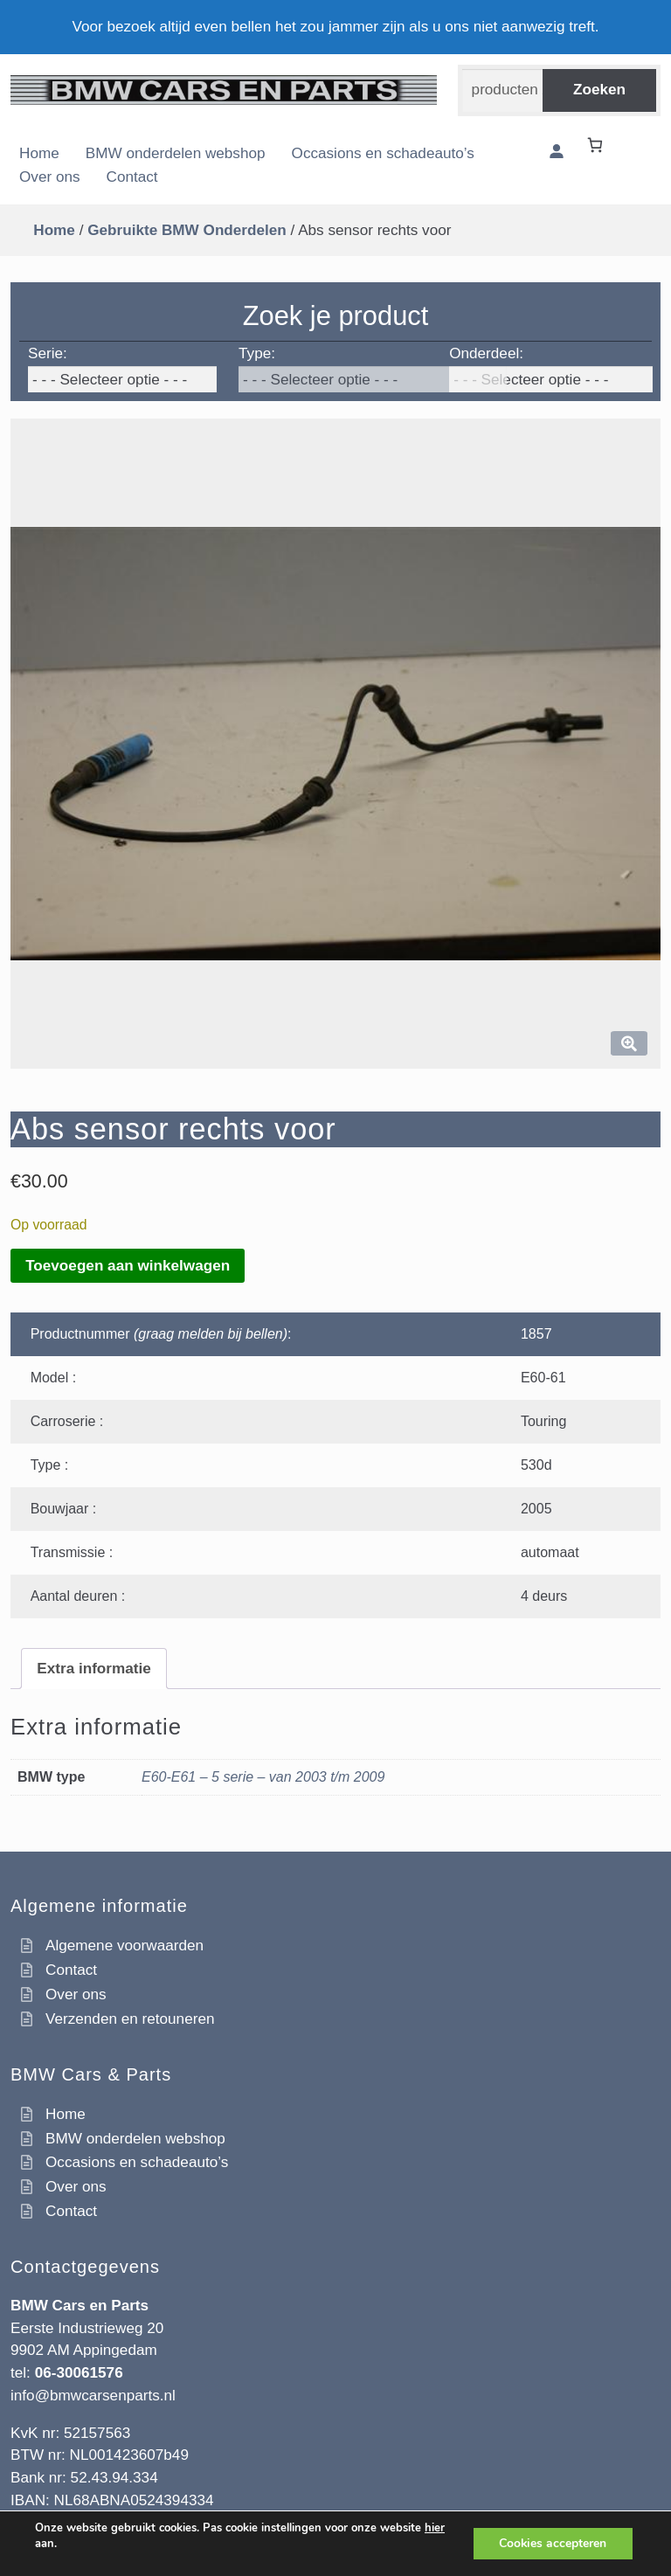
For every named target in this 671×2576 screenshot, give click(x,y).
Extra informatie (94, 1668)
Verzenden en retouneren (129, 2018)
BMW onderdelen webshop (176, 153)
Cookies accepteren (552, 2543)
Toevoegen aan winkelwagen (127, 1265)
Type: (257, 353)
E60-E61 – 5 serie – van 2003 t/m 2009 (263, 1776)
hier (435, 2528)
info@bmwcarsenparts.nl (93, 2395)
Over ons (49, 176)
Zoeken (599, 89)
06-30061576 (79, 2372)
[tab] (94, 1668)
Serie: (47, 353)
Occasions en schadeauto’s (383, 153)
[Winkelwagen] (598, 144)
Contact (132, 176)
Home (39, 153)
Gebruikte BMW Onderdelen (187, 230)
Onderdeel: (486, 353)
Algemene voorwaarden (124, 1945)
